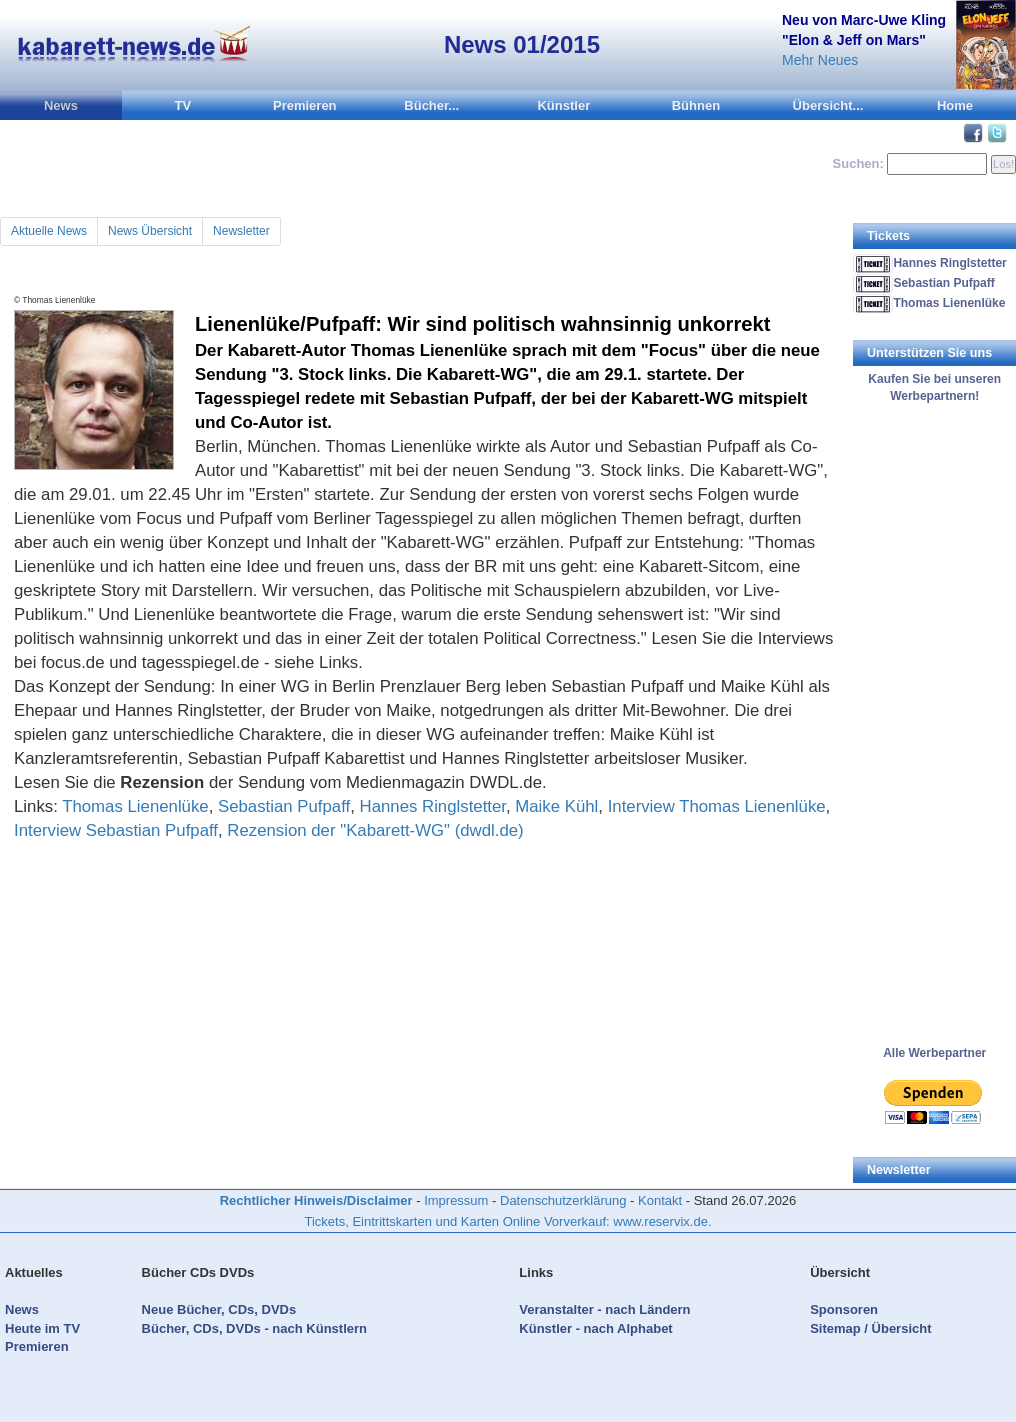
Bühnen (696, 105)
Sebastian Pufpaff (284, 806)
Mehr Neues (820, 60)
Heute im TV (42, 1328)
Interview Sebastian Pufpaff (116, 830)
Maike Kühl (556, 806)
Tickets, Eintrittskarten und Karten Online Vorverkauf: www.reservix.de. (507, 1221)
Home (955, 105)
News (61, 105)
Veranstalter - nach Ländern (604, 1309)
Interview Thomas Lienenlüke (717, 806)
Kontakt (660, 1200)
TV (183, 105)
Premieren (305, 105)
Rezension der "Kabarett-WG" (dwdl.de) (375, 830)
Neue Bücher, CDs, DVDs (219, 1309)
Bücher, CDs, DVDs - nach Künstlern (254, 1328)
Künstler (563, 105)
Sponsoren (844, 1309)
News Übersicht (150, 231)
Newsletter (241, 231)
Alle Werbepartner (934, 1053)
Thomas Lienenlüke (135, 806)
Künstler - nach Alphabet (595, 1328)
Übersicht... (828, 105)
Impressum (456, 1200)
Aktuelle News (49, 231)
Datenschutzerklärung (563, 1200)
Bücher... (431, 105)
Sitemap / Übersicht (870, 1328)
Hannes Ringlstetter (433, 806)
